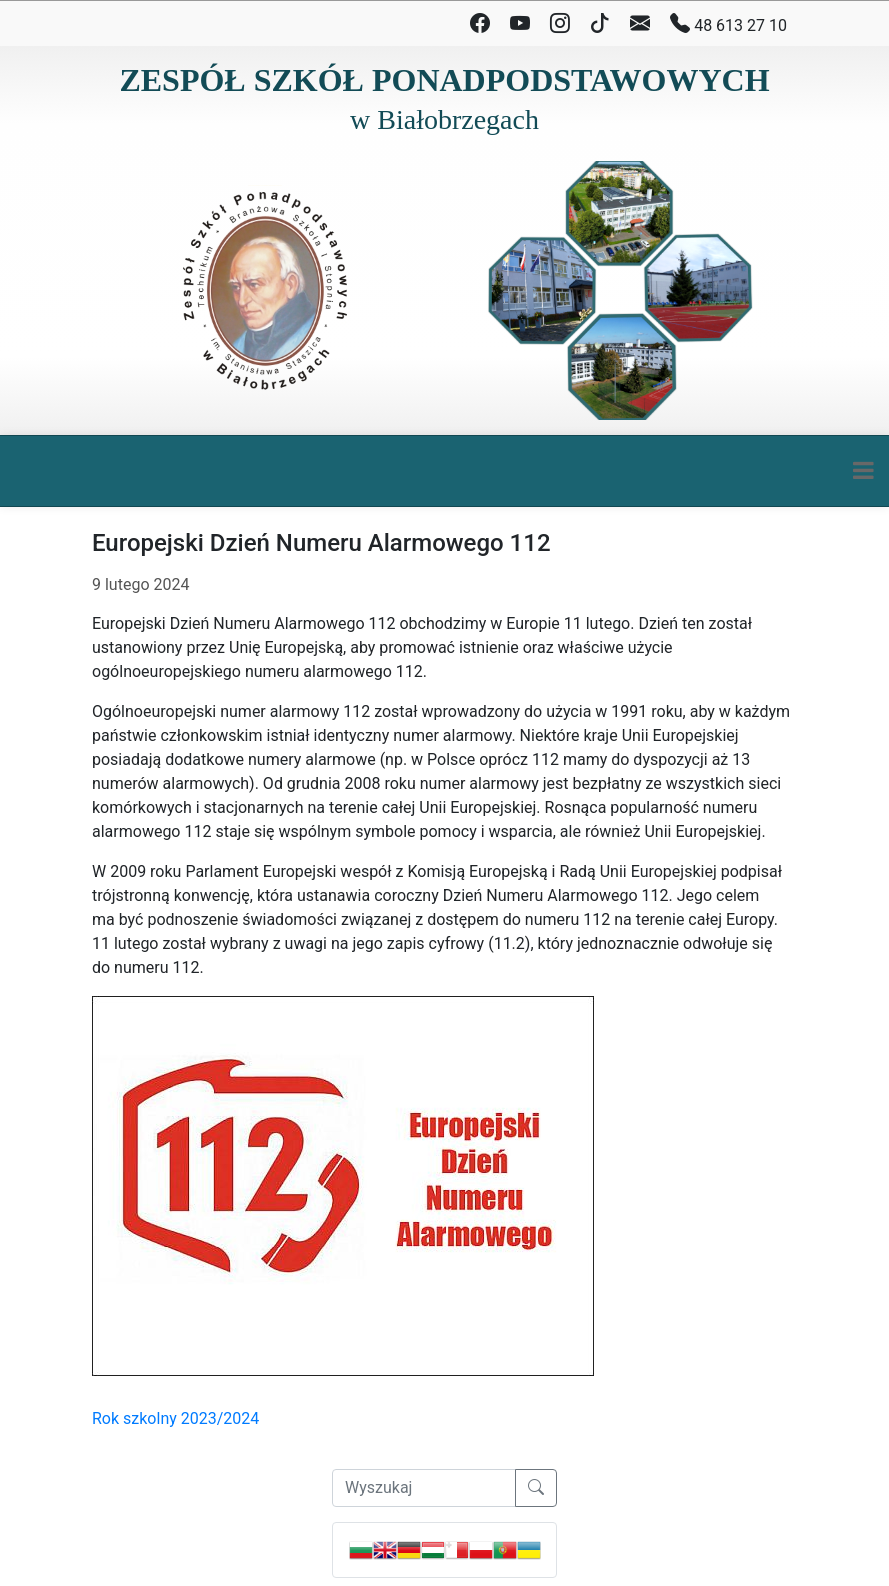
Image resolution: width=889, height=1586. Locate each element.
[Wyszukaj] (424, 1488)
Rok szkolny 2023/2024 (175, 1418)
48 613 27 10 (728, 24)
